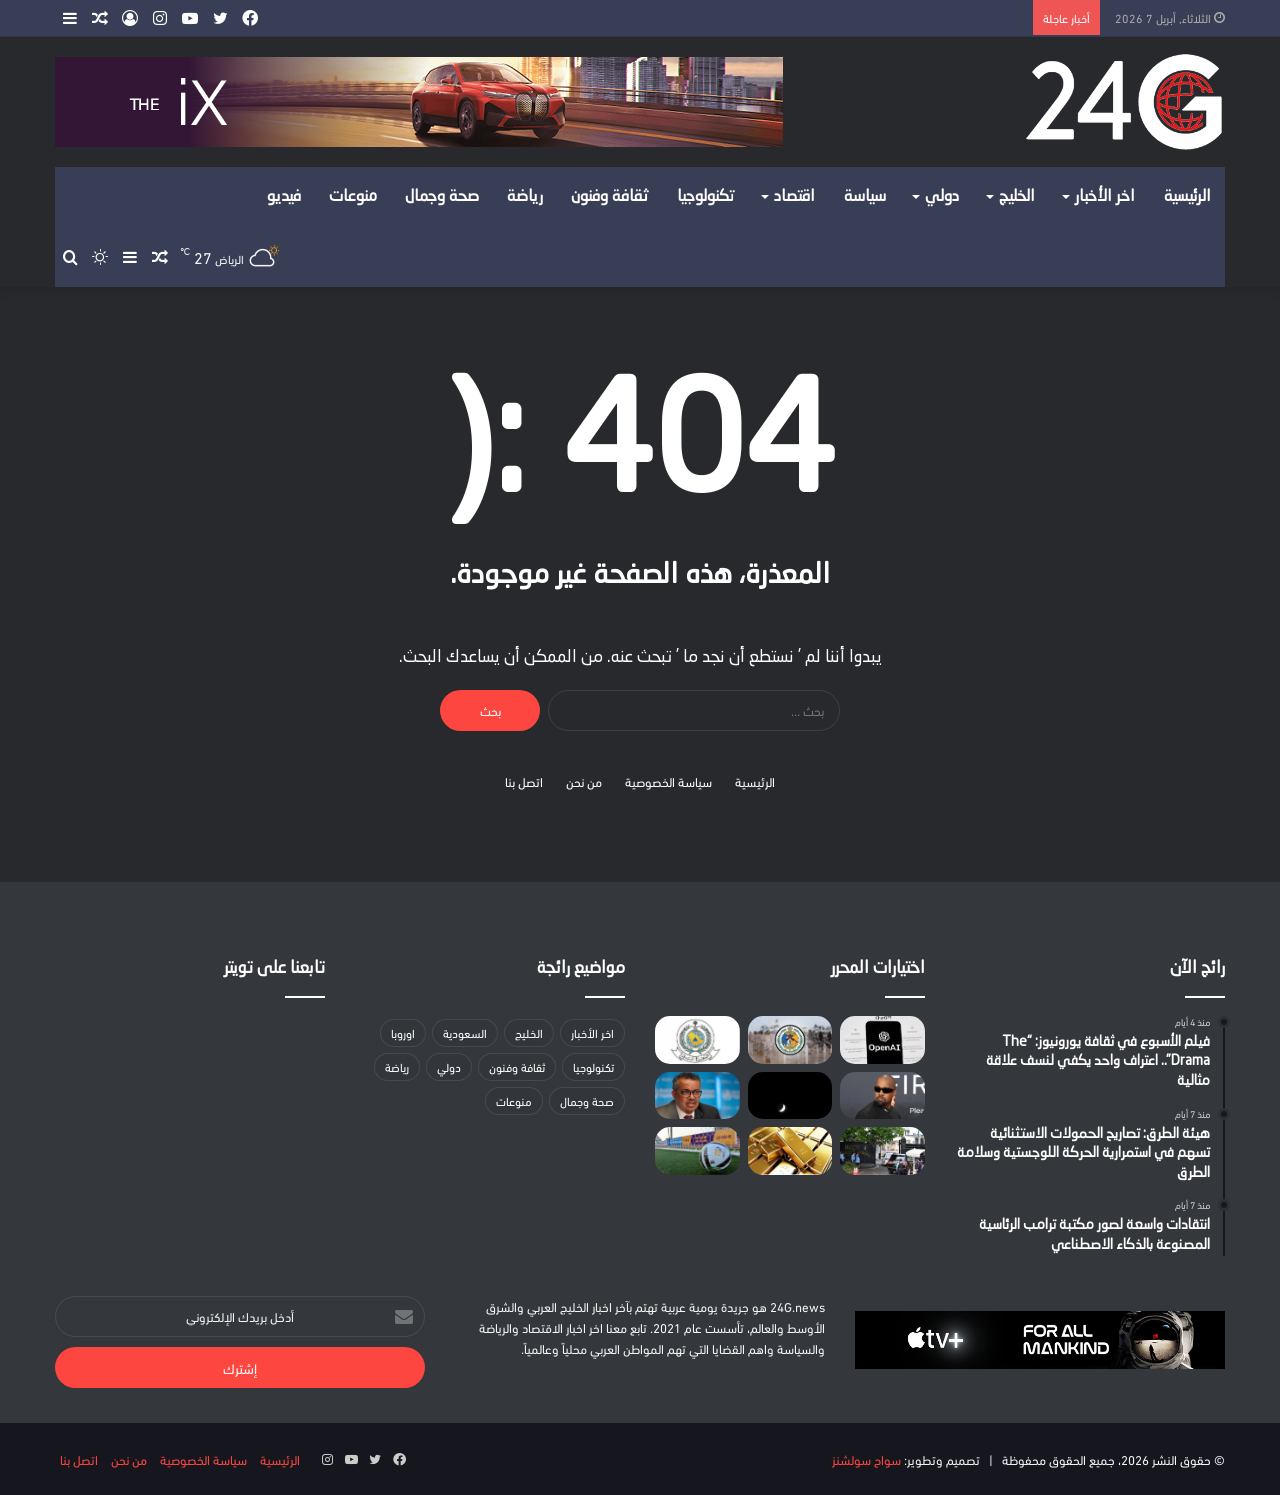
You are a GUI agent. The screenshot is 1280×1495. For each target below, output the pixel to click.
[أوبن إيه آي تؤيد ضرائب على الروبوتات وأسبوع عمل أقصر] (882, 1040)
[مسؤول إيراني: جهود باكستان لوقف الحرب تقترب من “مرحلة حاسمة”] (882, 1151)
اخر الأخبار (1105, 197)
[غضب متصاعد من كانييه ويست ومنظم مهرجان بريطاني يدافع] (882, 1096)
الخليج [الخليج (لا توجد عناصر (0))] (529, 1032)
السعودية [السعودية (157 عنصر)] (465, 1032)
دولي (942, 197)
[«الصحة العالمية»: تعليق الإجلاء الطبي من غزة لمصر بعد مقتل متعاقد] (697, 1096)
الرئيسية (1187, 197)
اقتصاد (794, 197)
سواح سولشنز (866, 1459)
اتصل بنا (524, 781)
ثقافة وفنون (610, 197)
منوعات (353, 197)
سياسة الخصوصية (668, 781)
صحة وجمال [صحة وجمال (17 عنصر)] (587, 1100)
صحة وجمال (442, 197)
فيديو (284, 197)
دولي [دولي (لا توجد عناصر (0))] (449, 1066)
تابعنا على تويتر (274, 968)
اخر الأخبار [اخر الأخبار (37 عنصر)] (592, 1032)
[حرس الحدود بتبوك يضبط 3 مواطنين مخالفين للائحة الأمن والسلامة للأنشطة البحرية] (790, 1040)
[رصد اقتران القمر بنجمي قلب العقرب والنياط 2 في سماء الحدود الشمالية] (790, 1096)
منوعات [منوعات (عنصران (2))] (514, 1100)
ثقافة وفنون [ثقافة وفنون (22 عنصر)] (517, 1066)
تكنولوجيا (706, 197)
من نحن (584, 781)
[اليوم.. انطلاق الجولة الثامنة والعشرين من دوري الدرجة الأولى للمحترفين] (697, 1151)
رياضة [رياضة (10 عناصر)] (397, 1066)
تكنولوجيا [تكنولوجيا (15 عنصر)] (593, 1066)
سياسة (865, 197)
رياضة (525, 197)
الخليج (1017, 197)
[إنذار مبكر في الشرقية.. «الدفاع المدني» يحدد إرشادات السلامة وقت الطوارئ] (697, 1040)
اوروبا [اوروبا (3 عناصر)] (403, 1032)
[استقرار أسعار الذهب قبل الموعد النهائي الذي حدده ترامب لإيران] (790, 1151)
